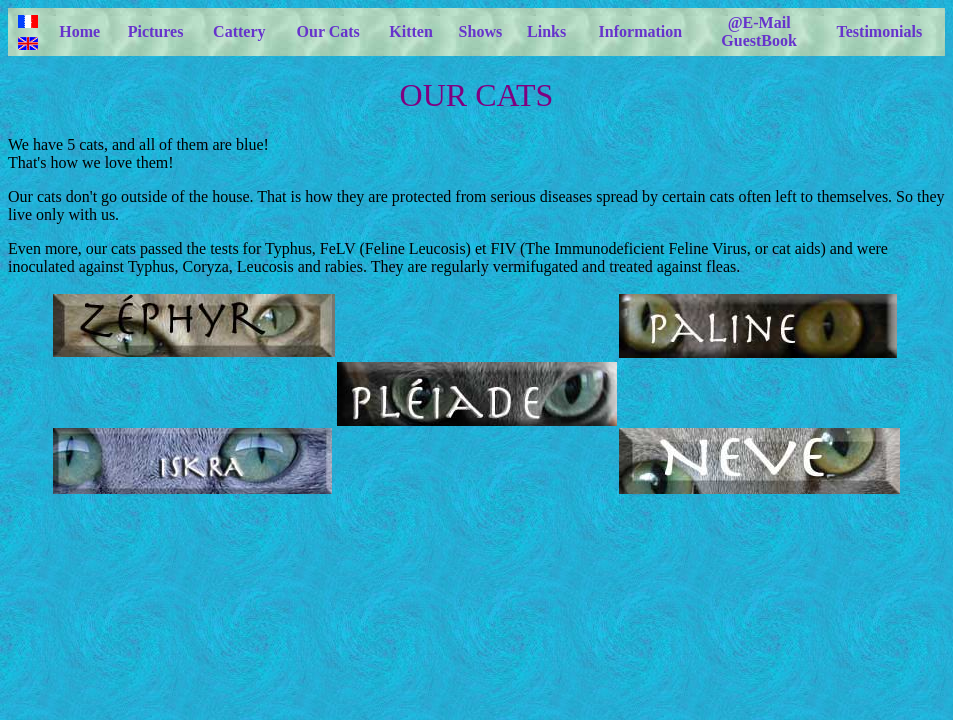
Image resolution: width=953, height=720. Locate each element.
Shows (481, 31)
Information (641, 31)
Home (79, 31)
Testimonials (880, 31)
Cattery (239, 31)
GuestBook (759, 40)
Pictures (156, 31)
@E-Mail (759, 22)
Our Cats (328, 31)
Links (546, 31)
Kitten (411, 31)
